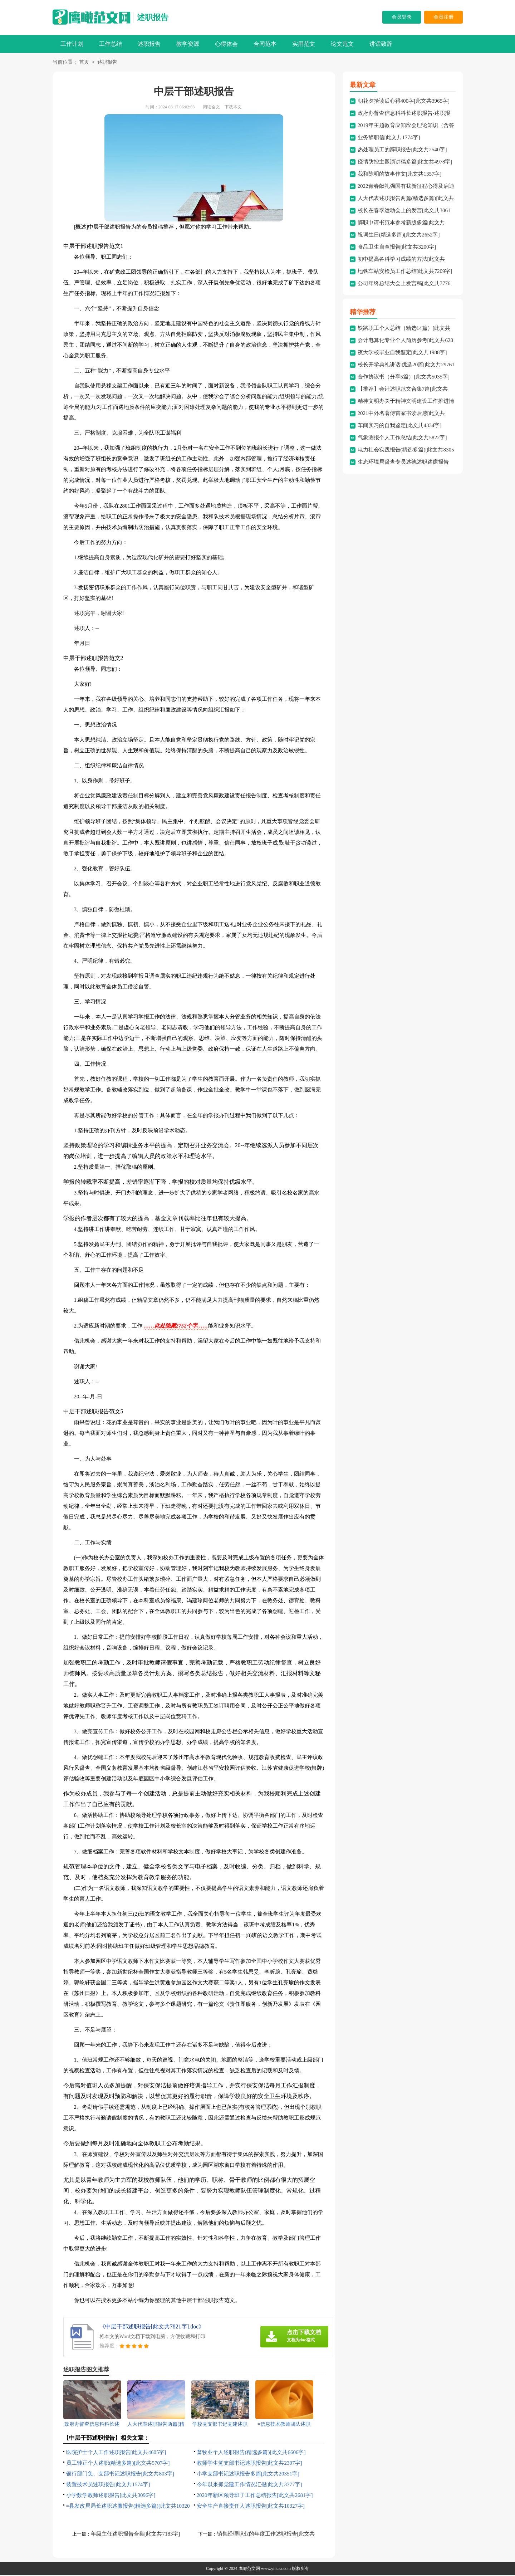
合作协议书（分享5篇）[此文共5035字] (404, 377)
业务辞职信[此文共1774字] (389, 138)
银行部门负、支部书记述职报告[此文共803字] (120, 2474)
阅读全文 (211, 107)
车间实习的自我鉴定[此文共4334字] (400, 426)
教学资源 (187, 44)
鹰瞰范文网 (249, 2569)
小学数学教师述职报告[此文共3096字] (111, 2496)
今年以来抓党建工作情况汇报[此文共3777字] (249, 2485)
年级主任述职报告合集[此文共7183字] (135, 2534)
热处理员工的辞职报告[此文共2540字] (402, 150)
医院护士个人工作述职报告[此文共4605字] (116, 2453)
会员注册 (443, 17)
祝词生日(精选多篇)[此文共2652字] (399, 235)
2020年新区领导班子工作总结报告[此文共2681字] (255, 2496)
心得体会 (226, 44)
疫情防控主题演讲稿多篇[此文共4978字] (405, 162)
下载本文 (233, 107)
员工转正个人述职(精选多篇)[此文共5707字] (118, 2464)
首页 (84, 62)
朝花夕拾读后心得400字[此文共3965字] (404, 101)
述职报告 (152, 17)
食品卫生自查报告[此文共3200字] (397, 247)
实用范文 (303, 44)
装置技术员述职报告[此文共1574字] (108, 2485)
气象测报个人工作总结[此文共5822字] (402, 438)
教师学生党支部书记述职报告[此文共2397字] (249, 2464)
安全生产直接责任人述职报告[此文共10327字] (251, 2506)
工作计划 (71, 44)
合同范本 (265, 44)
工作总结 (110, 44)
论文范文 (342, 44)
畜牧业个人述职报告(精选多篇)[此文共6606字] (251, 2453)
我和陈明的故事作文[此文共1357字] (400, 174)
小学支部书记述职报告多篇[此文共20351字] (248, 2474)
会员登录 (402, 17)
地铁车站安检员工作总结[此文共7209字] (405, 272)
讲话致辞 (380, 44)
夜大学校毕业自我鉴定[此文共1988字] (402, 353)
